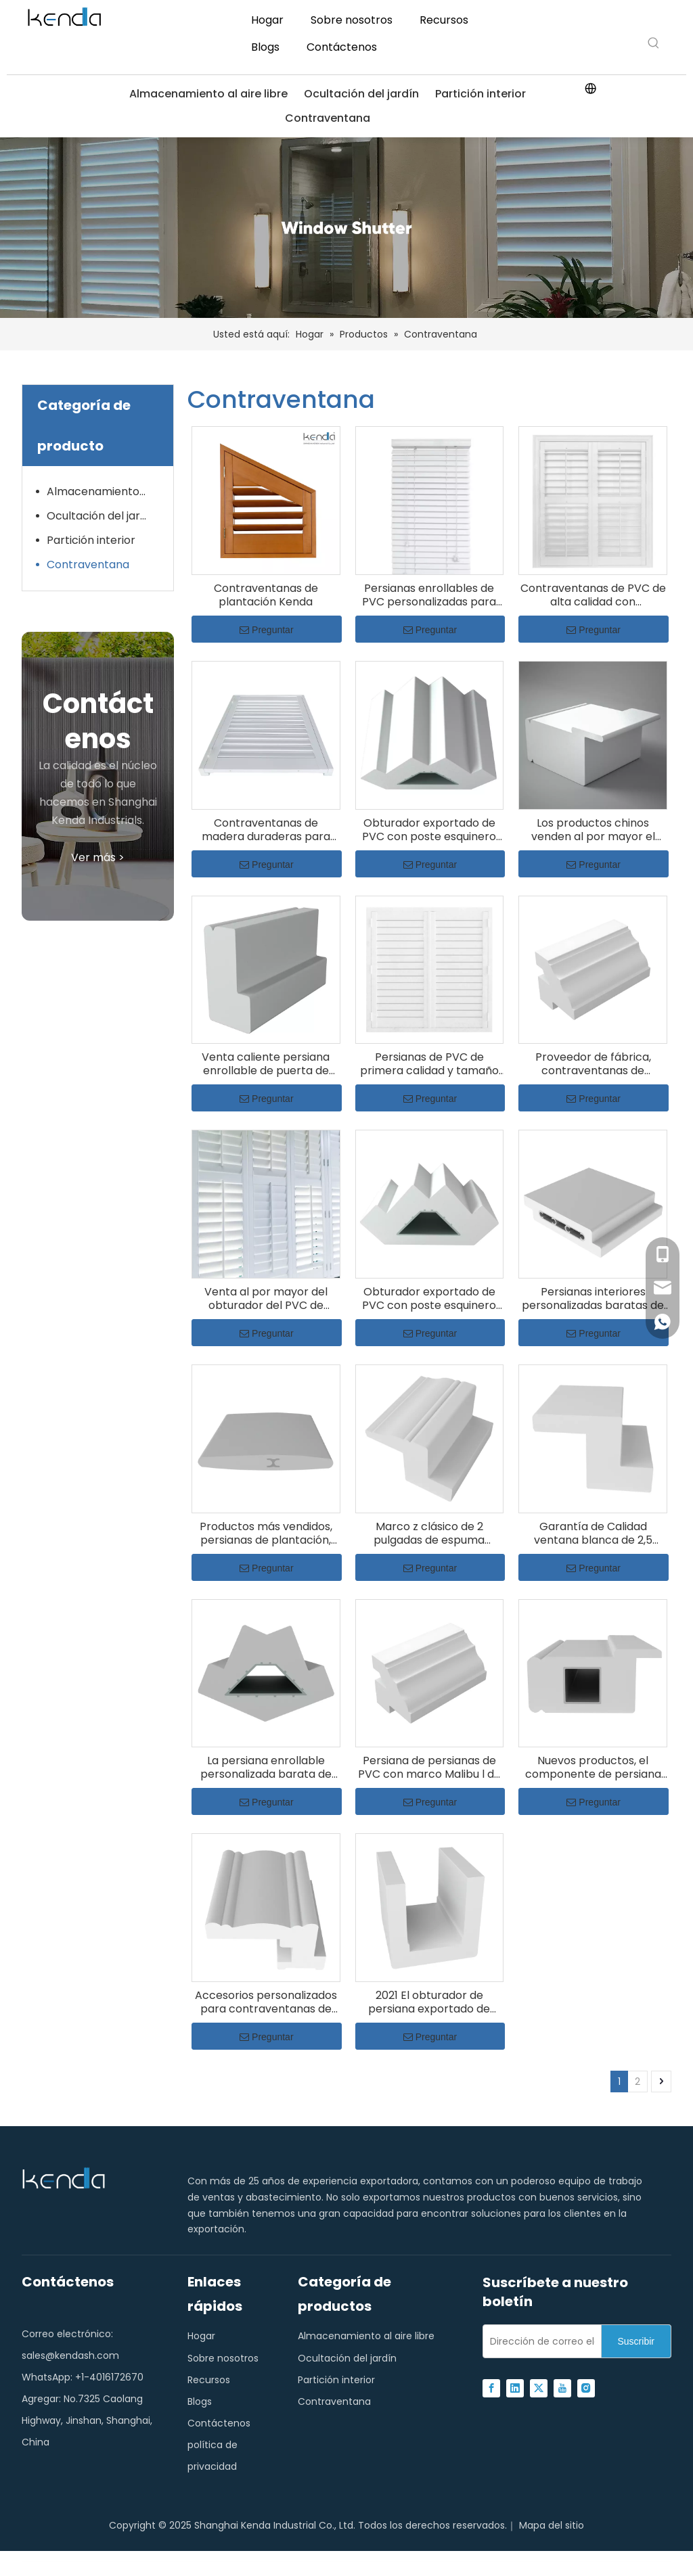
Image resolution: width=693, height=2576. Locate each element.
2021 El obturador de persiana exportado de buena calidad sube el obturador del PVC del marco (429, 2002)
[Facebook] (491, 2387)
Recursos (208, 2380)
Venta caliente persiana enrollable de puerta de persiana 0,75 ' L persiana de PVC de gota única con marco (266, 1064)
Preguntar (266, 629)
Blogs (199, 2401)
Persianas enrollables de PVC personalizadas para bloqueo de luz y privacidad (429, 595)
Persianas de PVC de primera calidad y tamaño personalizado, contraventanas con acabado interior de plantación (429, 1064)
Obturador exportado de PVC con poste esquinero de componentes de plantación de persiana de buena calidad (429, 830)
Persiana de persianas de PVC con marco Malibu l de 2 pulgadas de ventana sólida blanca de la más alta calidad (429, 1767)
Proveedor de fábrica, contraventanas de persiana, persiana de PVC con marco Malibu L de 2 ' (593, 1064)
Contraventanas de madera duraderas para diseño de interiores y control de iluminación (266, 830)
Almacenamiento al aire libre (208, 93)
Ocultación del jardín (361, 93)
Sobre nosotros (223, 2358)
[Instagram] (586, 2387)
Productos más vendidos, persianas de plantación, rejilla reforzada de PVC (266, 1533)
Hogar (201, 2336)
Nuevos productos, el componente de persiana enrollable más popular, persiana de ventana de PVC (593, 1767)
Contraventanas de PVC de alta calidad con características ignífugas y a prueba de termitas (593, 595)
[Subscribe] (636, 2341)
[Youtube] (562, 2387)
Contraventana (327, 118)
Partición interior (480, 93)
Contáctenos (218, 2423)
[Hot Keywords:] (654, 43)
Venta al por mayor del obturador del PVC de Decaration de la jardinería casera (266, 1298)
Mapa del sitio (551, 2525)
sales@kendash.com (70, 2355)
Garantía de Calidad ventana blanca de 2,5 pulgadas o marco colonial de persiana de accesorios (592, 1533)
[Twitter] (538, 2387)
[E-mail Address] (539, 2341)
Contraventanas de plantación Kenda (266, 595)
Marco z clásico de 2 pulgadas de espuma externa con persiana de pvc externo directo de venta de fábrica (429, 1533)
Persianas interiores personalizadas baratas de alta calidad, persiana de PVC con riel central (593, 1298)
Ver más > (98, 857)
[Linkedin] (515, 2387)
